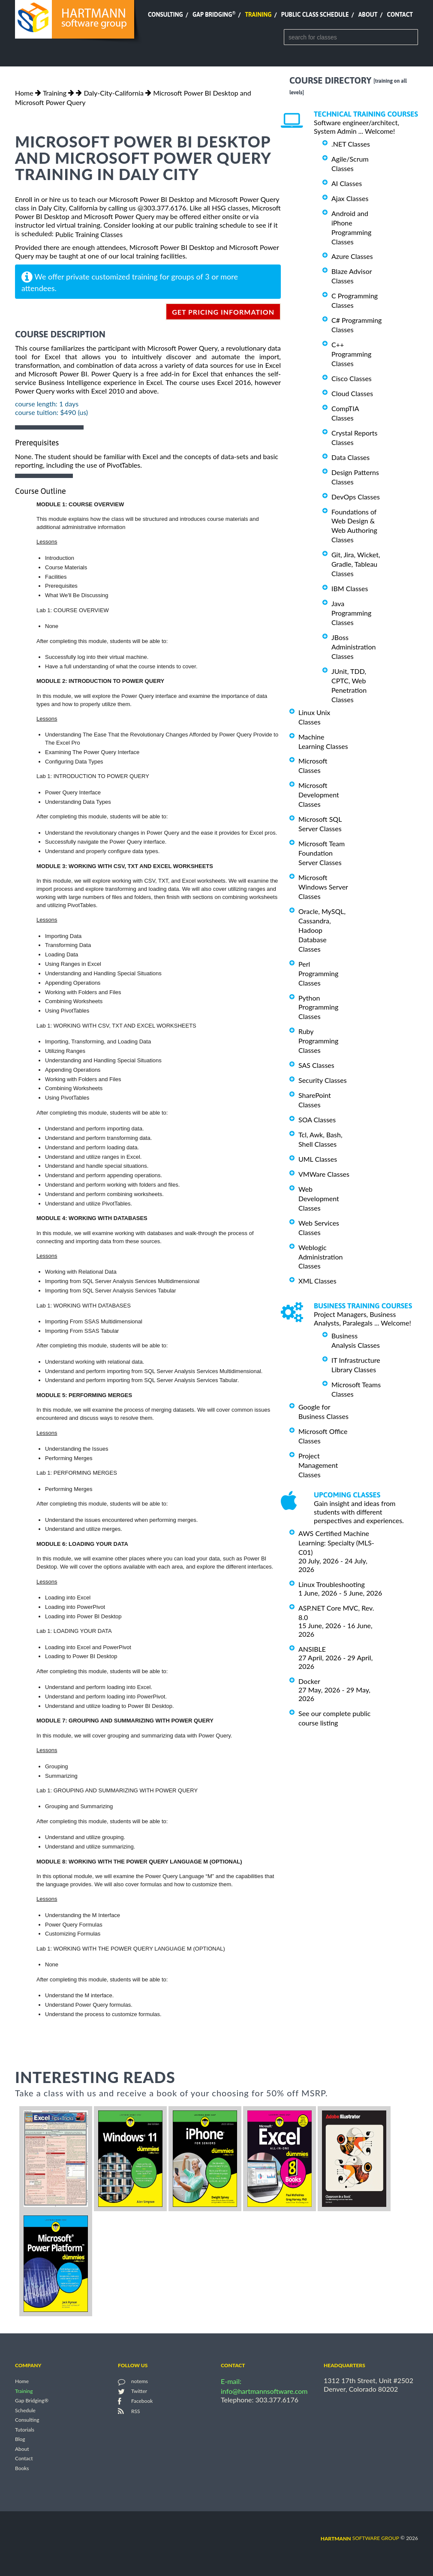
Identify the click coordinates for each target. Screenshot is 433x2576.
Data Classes (350, 457)
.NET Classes (350, 144)
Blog (20, 2439)
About (368, 14)
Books (22, 2468)
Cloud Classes (352, 393)
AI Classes (346, 183)
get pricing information (223, 312)
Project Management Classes (318, 1465)
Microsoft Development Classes (318, 794)
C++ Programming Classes (351, 353)
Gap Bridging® (31, 2401)
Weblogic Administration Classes (320, 1256)
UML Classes (317, 1159)
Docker (309, 1681)
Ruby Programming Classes (318, 1040)
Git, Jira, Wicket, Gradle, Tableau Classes (355, 563)
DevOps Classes (355, 497)
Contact (400, 14)
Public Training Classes (89, 234)
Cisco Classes (351, 378)
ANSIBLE (312, 1649)
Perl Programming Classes (318, 973)
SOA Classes (317, 1119)
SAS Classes (316, 1065)
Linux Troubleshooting (331, 1584)
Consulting (165, 14)
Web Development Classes (318, 1198)
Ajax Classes (349, 198)
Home (24, 93)
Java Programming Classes (351, 612)
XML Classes (317, 1281)
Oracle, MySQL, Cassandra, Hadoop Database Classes (322, 930)
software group (360, 2538)
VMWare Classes (323, 1174)
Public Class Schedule (315, 14)
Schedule (25, 2410)
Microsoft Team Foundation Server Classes (321, 852)
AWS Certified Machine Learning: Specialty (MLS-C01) (336, 1542)
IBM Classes (349, 588)
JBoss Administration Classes (353, 646)
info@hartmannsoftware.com (264, 2391)
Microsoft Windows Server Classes (323, 886)
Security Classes (322, 1080)
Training (258, 14)
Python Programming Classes (318, 1006)
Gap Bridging (213, 14)
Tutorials (24, 2429)
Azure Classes (352, 256)
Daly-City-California (114, 93)
